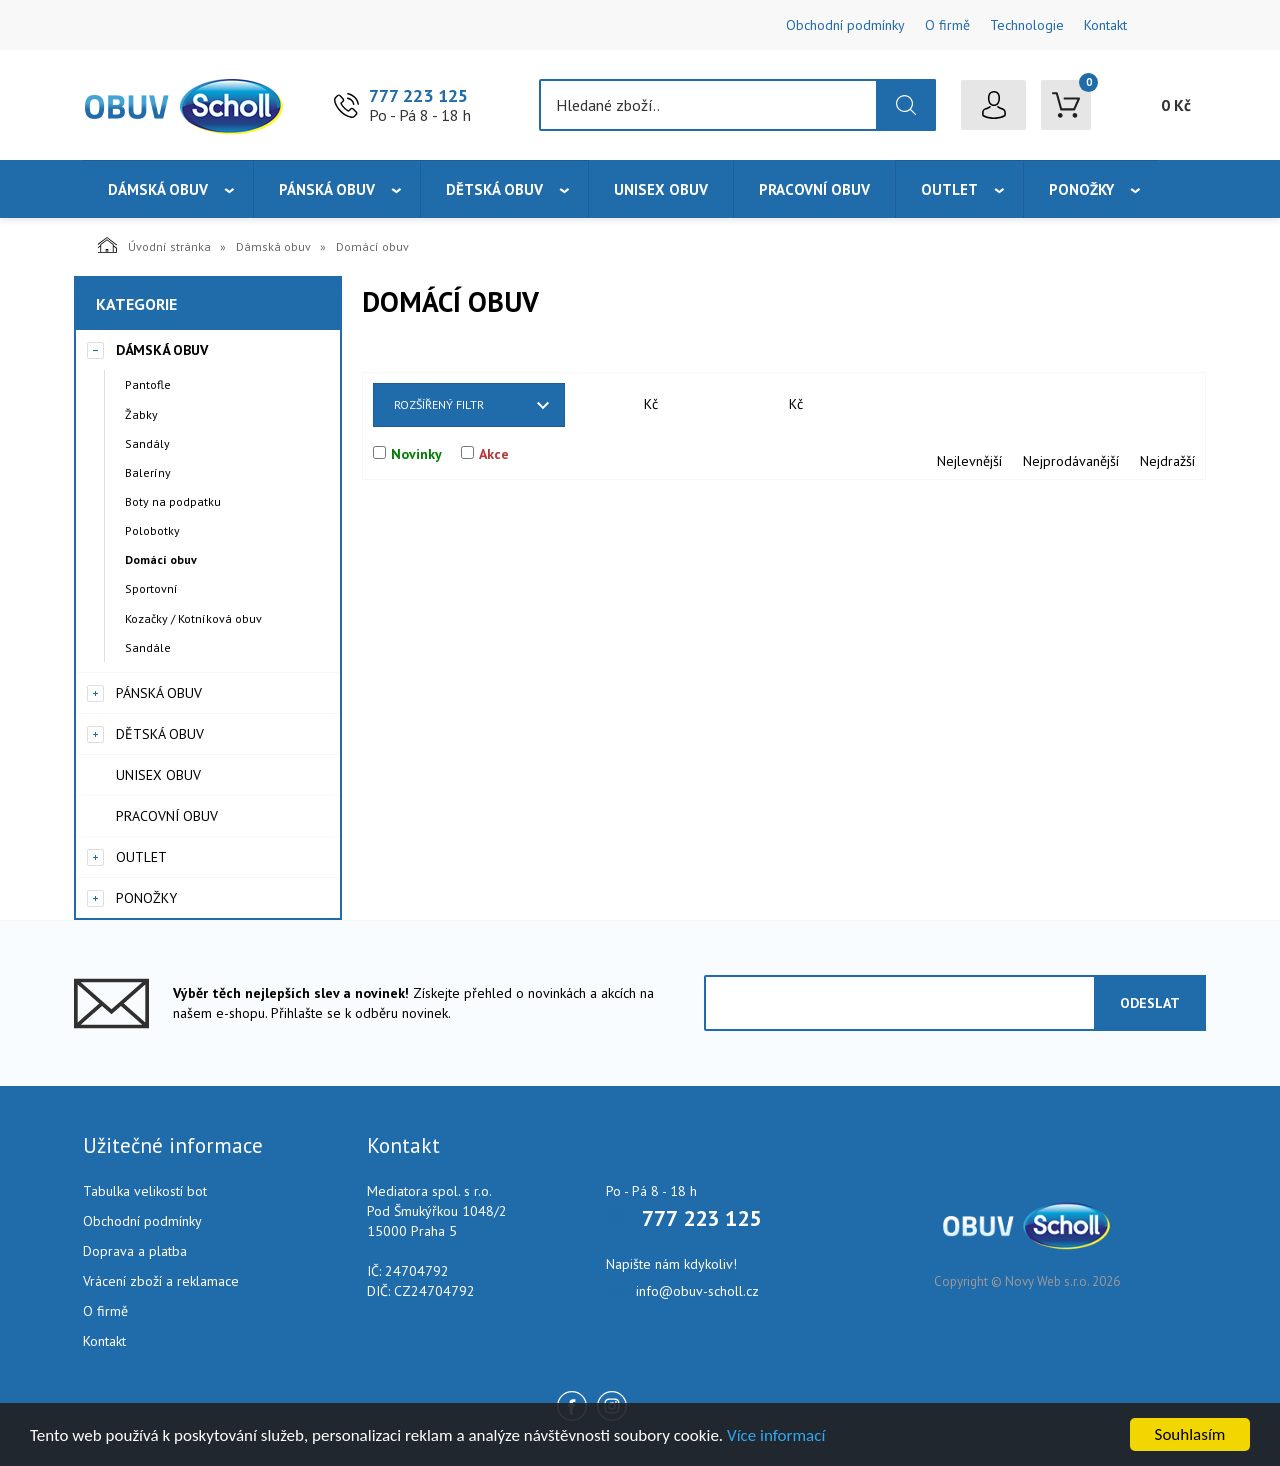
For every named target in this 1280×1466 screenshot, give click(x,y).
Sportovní (151, 588)
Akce (494, 454)
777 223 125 (418, 95)
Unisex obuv (661, 189)
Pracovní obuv (814, 189)
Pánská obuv (327, 189)
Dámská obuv (158, 189)
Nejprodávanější (1071, 461)
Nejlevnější (969, 461)
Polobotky (152, 530)
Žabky (141, 414)
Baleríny (148, 472)
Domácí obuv (161, 559)
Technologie (1027, 25)
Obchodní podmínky (845, 25)
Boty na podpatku (173, 501)
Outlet (949, 189)
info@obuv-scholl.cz (697, 1291)
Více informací (776, 1435)
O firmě (947, 25)
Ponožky (1081, 189)
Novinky (416, 454)
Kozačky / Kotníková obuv (193, 618)
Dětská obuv (494, 189)
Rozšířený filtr (439, 404)
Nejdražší (1167, 461)
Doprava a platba (135, 1251)
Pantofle (148, 384)
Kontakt (1105, 25)
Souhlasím (1190, 1434)
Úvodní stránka (154, 245)
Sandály (147, 443)
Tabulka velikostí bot (145, 1191)
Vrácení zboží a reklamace (161, 1281)
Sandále (148, 647)
